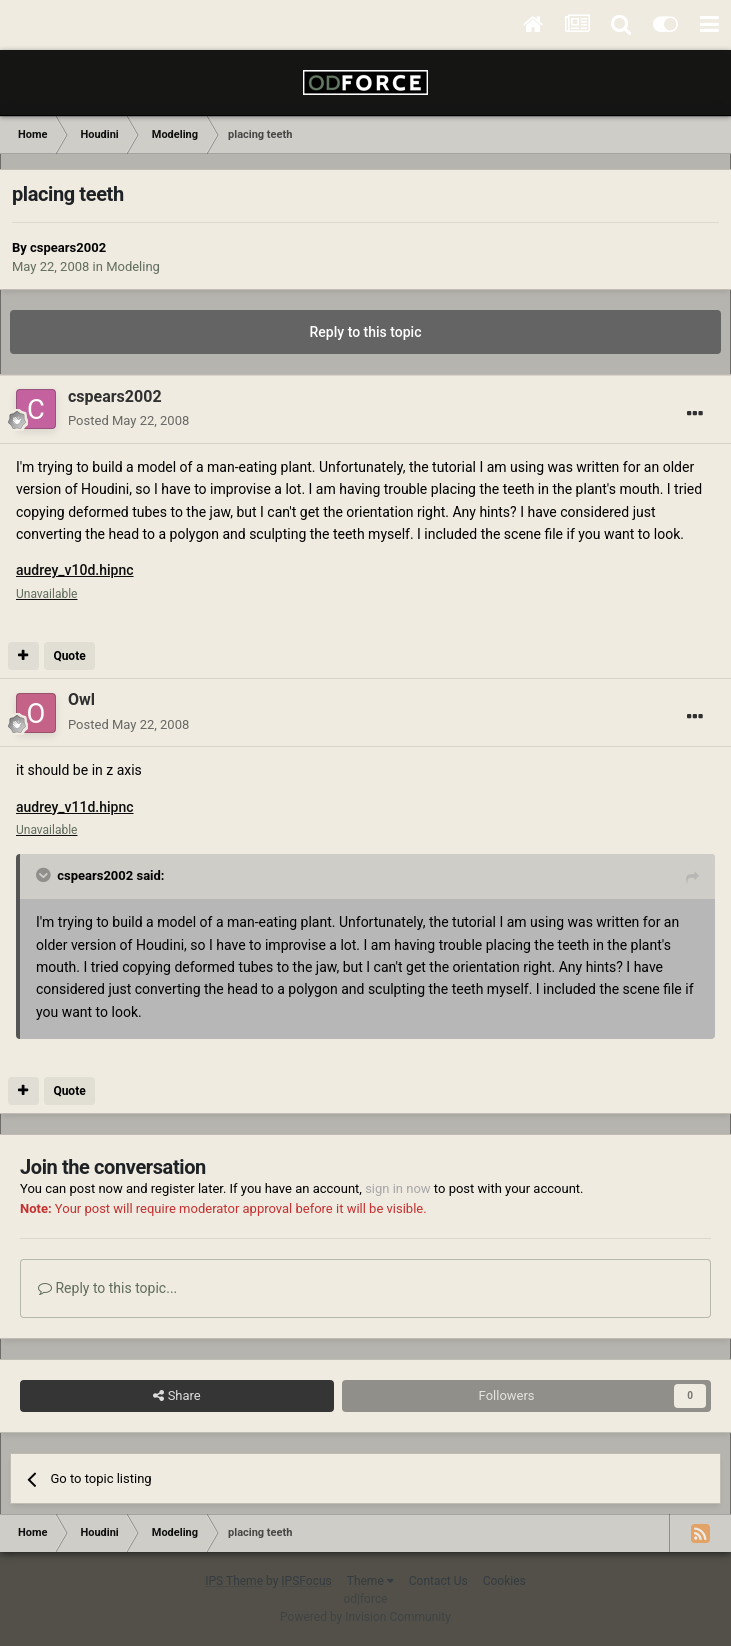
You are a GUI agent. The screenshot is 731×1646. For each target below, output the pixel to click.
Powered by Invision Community (365, 1617)
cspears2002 (68, 247)
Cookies (504, 1581)
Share (176, 1396)
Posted (128, 420)
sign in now (398, 1188)
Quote (69, 656)
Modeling (133, 266)
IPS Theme (234, 1581)
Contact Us (438, 1581)
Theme (370, 1581)
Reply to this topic (366, 332)
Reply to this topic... (107, 1288)
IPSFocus (306, 1581)
